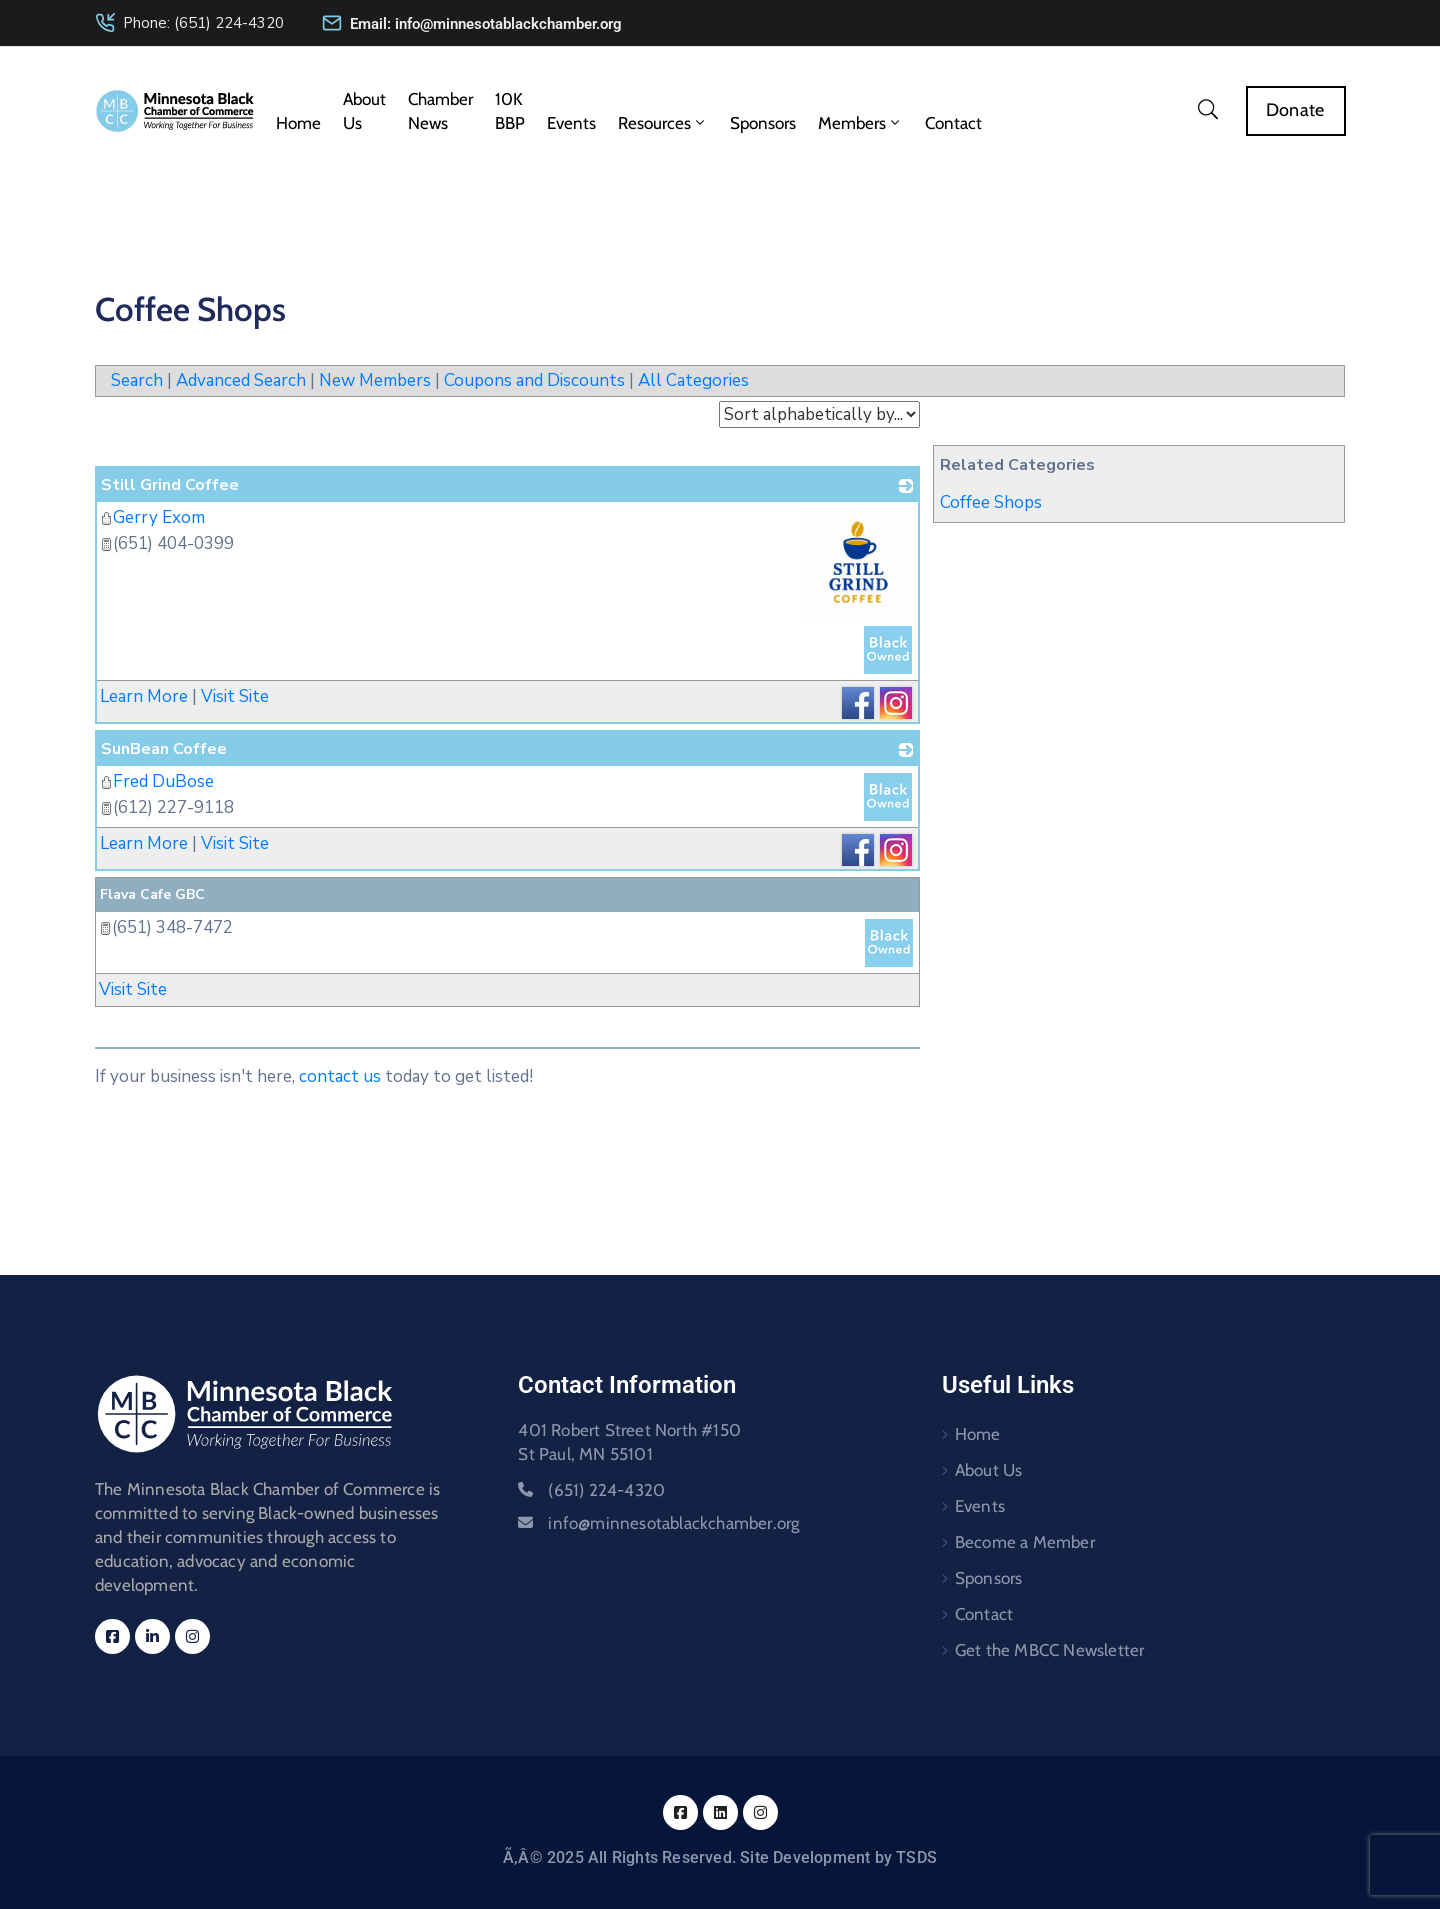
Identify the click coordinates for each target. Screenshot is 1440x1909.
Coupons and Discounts (534, 380)
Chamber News (440, 111)
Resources (663, 123)
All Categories (693, 380)
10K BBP (510, 111)
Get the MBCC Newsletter (1050, 1650)
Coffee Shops (991, 502)
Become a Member (1025, 1542)
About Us (364, 111)
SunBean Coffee (164, 749)
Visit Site (235, 696)
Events (571, 123)
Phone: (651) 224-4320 (203, 23)
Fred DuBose (157, 781)
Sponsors (763, 123)
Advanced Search (241, 380)
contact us (340, 1076)
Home (298, 123)
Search (137, 380)
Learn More (144, 696)
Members (860, 123)
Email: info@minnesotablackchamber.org (486, 24)
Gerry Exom (152, 517)
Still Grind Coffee (170, 485)
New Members (375, 380)
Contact (953, 123)
